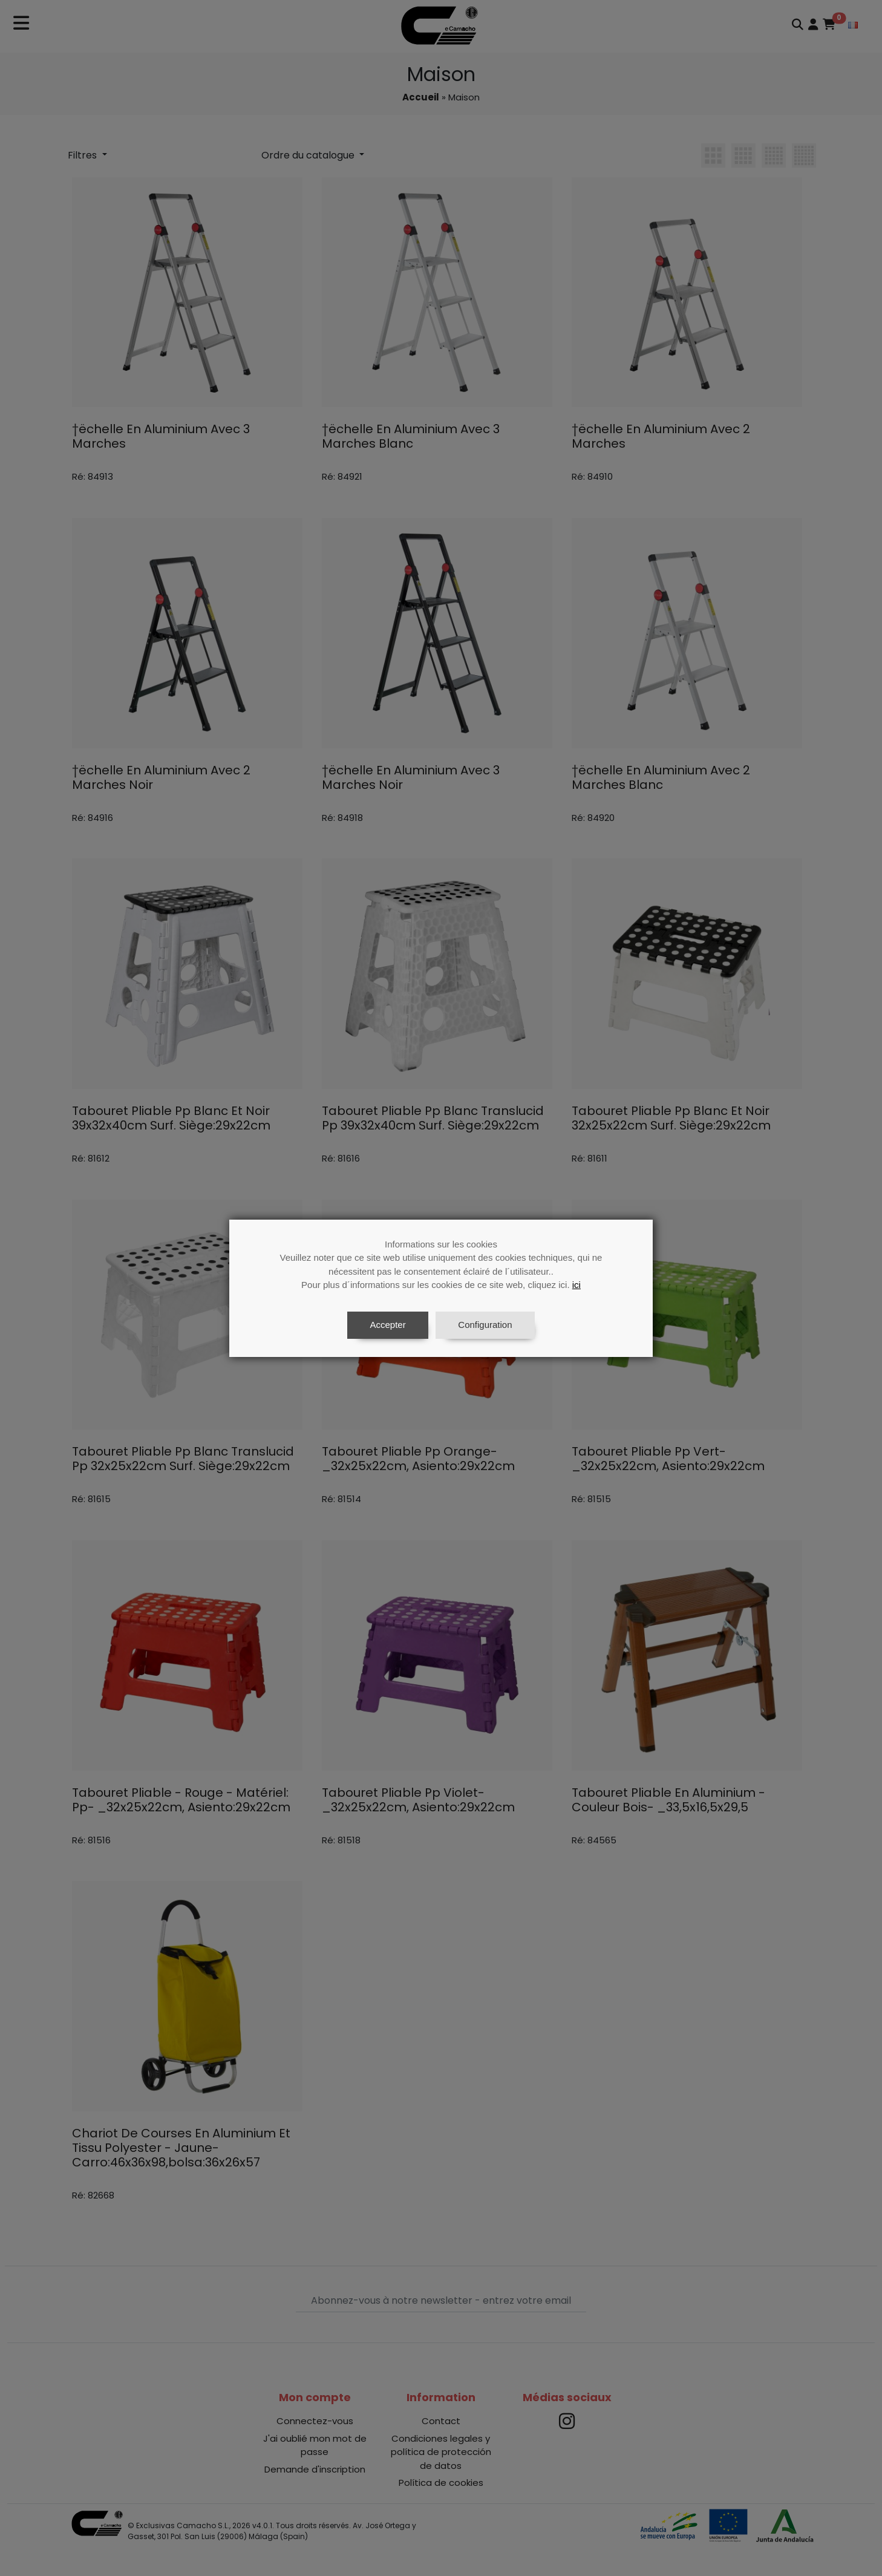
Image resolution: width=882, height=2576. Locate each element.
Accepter (387, 1324)
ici (576, 1285)
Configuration (485, 1324)
